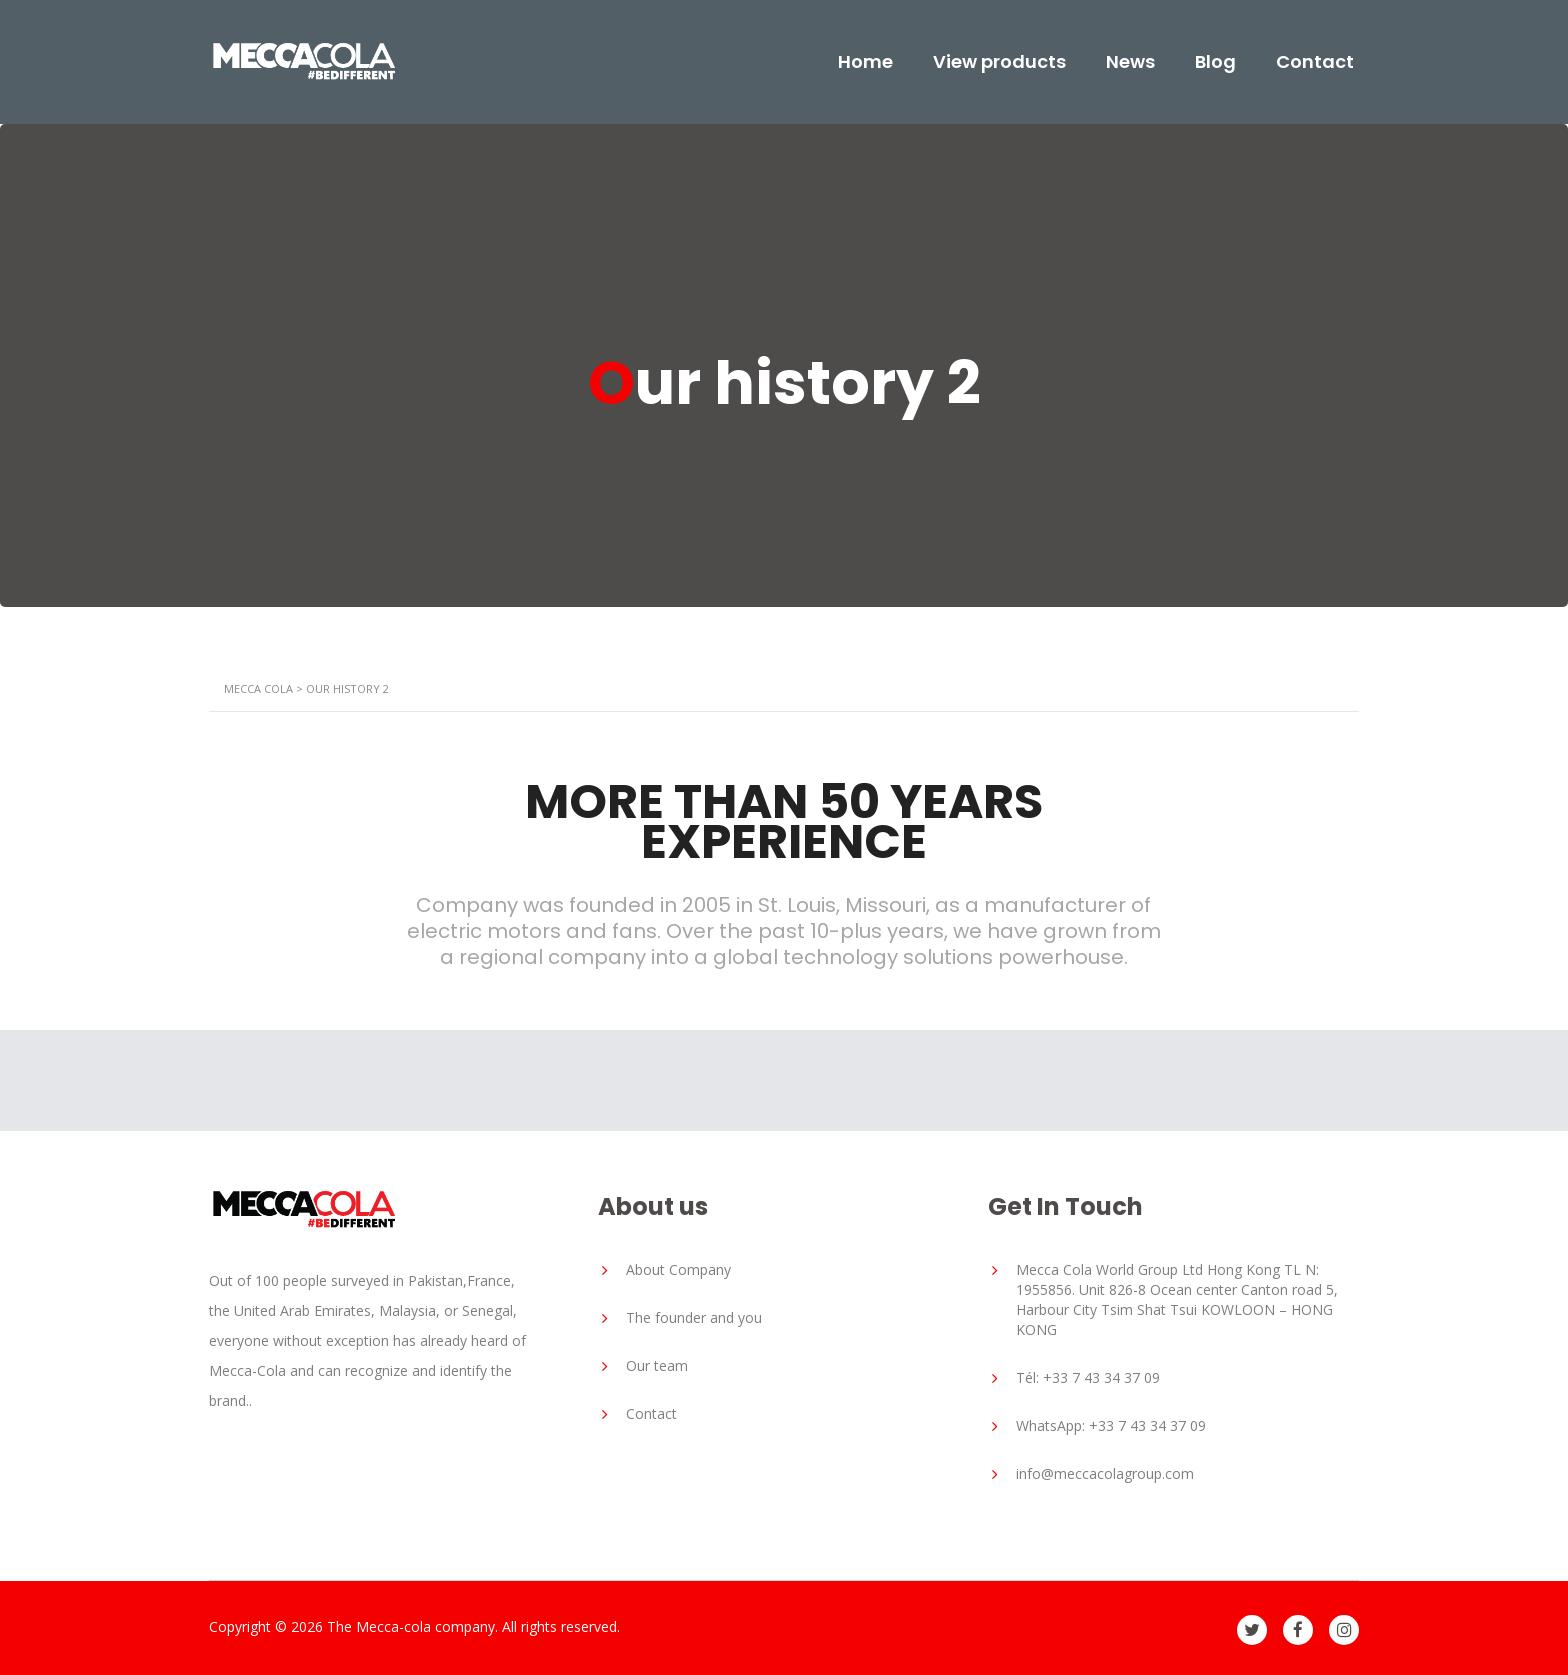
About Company (678, 1269)
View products (999, 62)
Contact (1315, 62)
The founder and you (694, 1317)
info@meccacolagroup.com (1105, 1473)
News (1130, 62)
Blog (1215, 62)
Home (865, 62)
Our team (657, 1365)
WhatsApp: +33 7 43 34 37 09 (1111, 1425)
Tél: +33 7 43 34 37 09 (1088, 1377)
